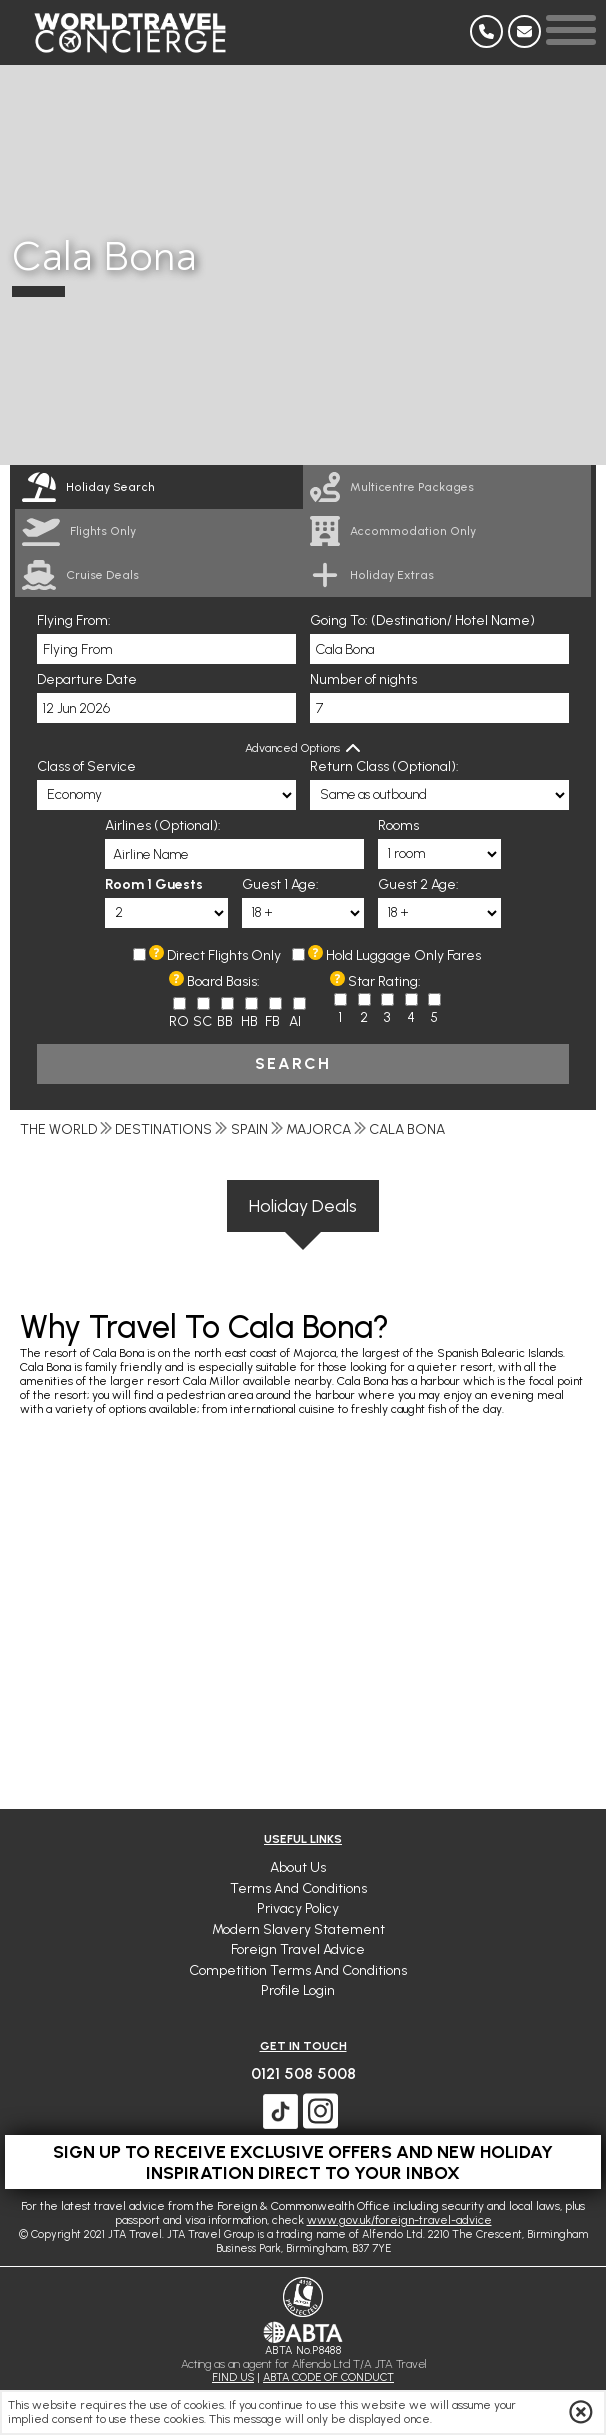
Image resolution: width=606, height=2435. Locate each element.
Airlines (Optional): (163, 825)
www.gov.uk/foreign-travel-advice (399, 2220)
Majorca (318, 1129)
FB (272, 1021)
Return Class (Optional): (384, 766)
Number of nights (363, 679)
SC (202, 1021)
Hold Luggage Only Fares (403, 955)
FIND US (233, 2377)
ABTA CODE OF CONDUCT (328, 2377)
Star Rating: (384, 981)
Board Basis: (223, 981)
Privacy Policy (298, 1908)
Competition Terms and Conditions (298, 1970)
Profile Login (298, 1990)
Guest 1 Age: (280, 884)
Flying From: (74, 620)
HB (249, 1021)
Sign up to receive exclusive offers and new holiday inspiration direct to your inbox (303, 2162)
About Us (298, 1867)
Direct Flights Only (224, 955)
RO (179, 1021)
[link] (447, 487)
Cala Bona (407, 1129)
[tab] (159, 487)
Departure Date (87, 679)
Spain (249, 1129)
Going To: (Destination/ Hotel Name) (422, 620)
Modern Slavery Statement (298, 1929)
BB (225, 1021)
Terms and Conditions (298, 1888)
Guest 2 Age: (418, 884)
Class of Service (86, 766)
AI (295, 1021)
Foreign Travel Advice (298, 1949)
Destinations (163, 1129)
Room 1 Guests (154, 884)
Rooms (398, 825)
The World (58, 1129)
